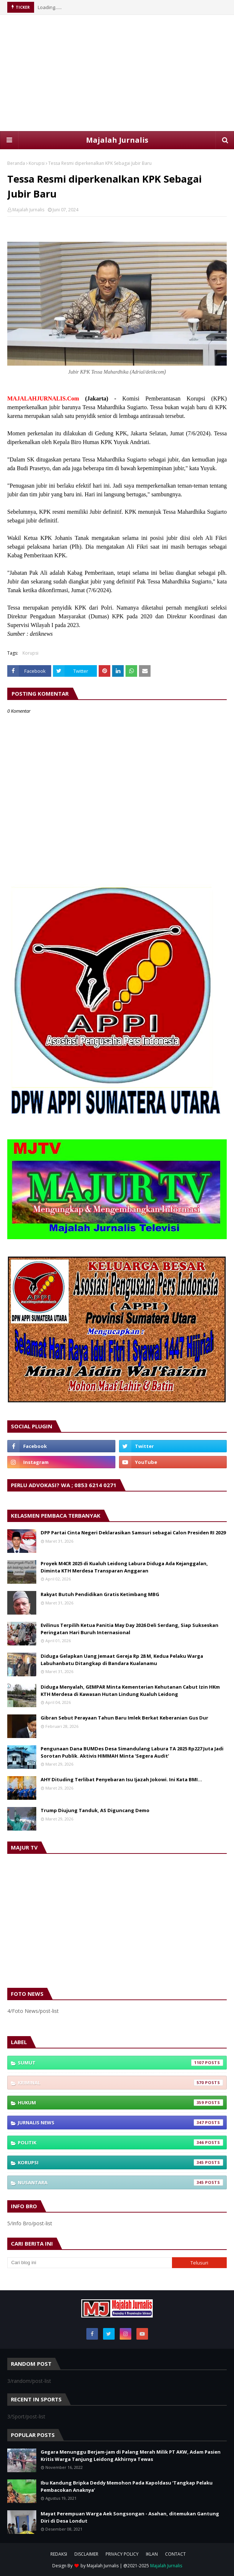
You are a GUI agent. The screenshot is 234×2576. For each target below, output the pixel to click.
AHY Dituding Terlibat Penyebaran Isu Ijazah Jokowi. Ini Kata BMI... (121, 1779)
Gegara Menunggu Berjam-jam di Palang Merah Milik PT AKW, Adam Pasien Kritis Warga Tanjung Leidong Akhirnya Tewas (131, 2455)
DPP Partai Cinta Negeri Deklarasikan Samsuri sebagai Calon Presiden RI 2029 (133, 1532)
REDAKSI (58, 2554)
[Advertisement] (117, 73)
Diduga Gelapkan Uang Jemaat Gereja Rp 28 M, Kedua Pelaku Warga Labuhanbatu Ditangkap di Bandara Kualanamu (122, 1660)
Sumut (120, 2062)
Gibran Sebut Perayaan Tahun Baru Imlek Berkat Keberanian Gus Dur (124, 1717)
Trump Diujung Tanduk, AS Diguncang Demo (95, 1810)
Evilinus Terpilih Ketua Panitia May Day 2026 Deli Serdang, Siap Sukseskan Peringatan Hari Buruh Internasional (129, 1629)
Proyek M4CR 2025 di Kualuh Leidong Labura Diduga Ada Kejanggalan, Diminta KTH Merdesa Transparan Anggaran (124, 1567)
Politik (120, 2142)
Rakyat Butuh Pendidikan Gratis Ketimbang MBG (100, 1594)
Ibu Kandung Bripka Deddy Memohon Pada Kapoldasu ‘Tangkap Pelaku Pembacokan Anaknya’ (127, 2486)
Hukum (120, 2102)
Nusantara (120, 2182)
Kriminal (120, 2082)
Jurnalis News (120, 2122)
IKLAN (152, 2554)
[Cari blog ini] (89, 2262)
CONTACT (175, 2554)
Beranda (16, 163)
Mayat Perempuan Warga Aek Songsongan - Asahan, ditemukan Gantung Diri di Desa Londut (130, 2517)
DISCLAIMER (86, 2554)
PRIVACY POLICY (122, 2554)
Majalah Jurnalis (117, 140)
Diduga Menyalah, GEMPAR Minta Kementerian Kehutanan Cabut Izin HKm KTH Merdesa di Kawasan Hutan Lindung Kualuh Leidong (130, 1690)
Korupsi (37, 163)
